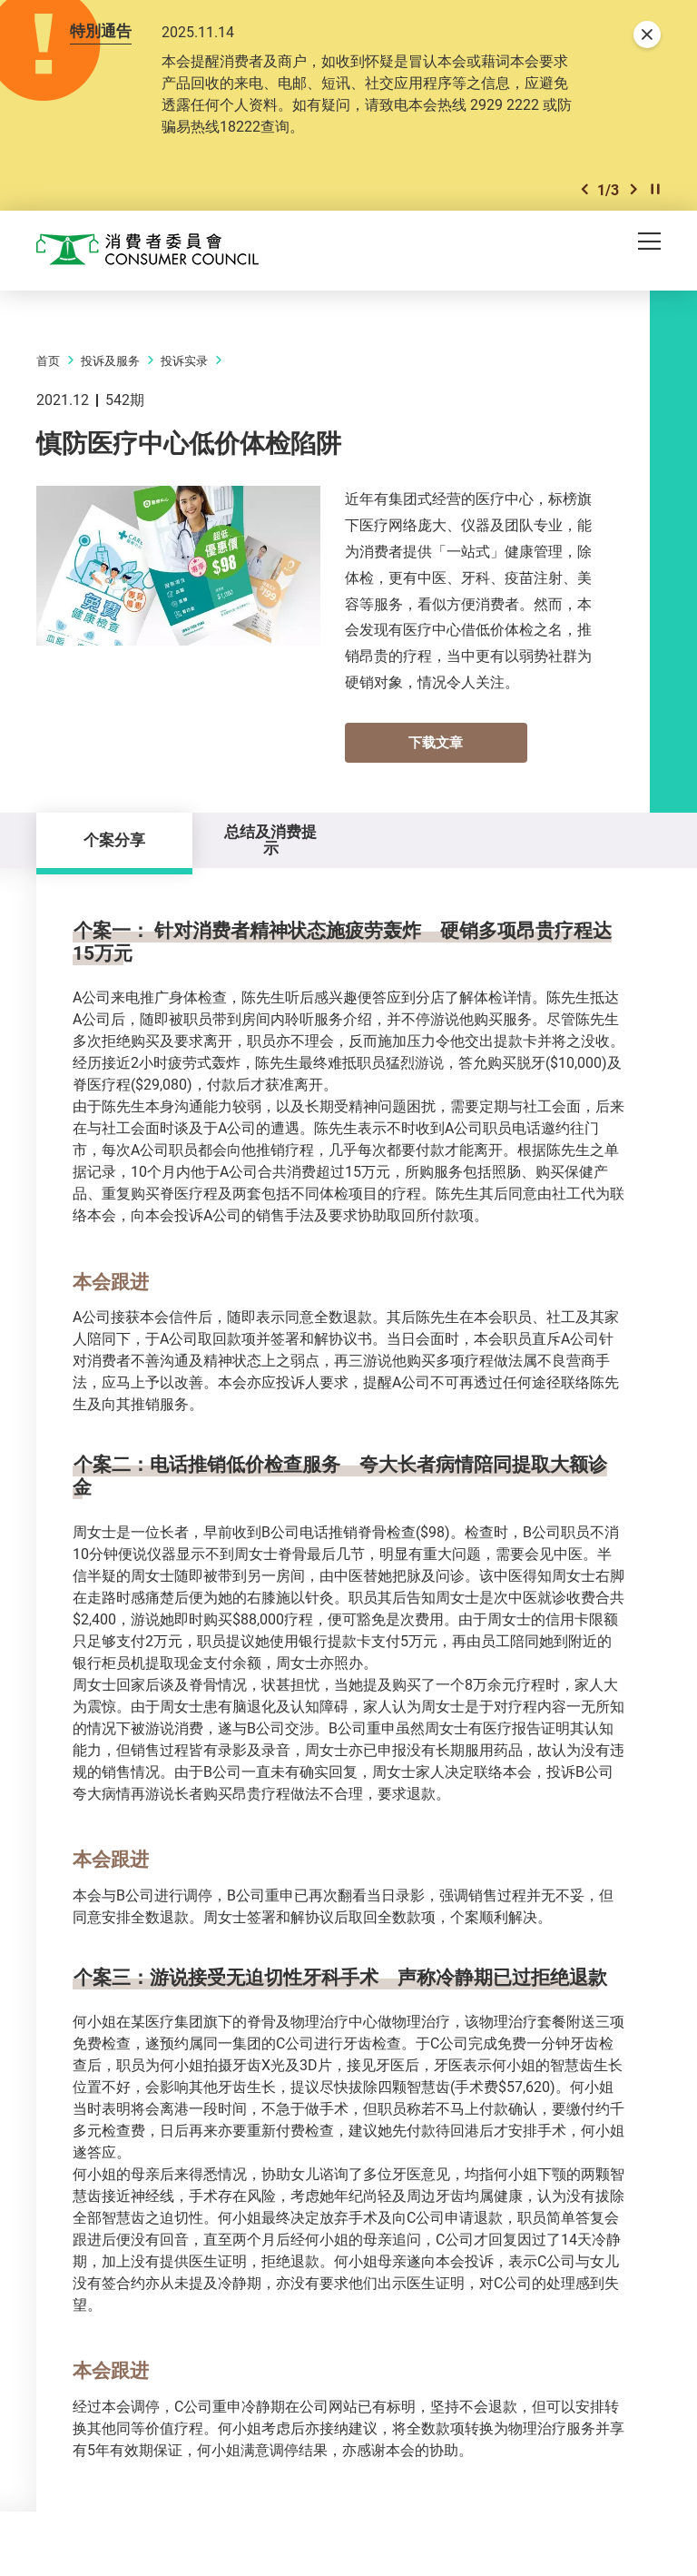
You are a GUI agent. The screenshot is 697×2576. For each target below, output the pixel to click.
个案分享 (114, 839)
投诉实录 (184, 360)
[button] (584, 189)
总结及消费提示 (270, 839)
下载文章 (435, 742)
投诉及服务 (110, 360)
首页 (48, 360)
